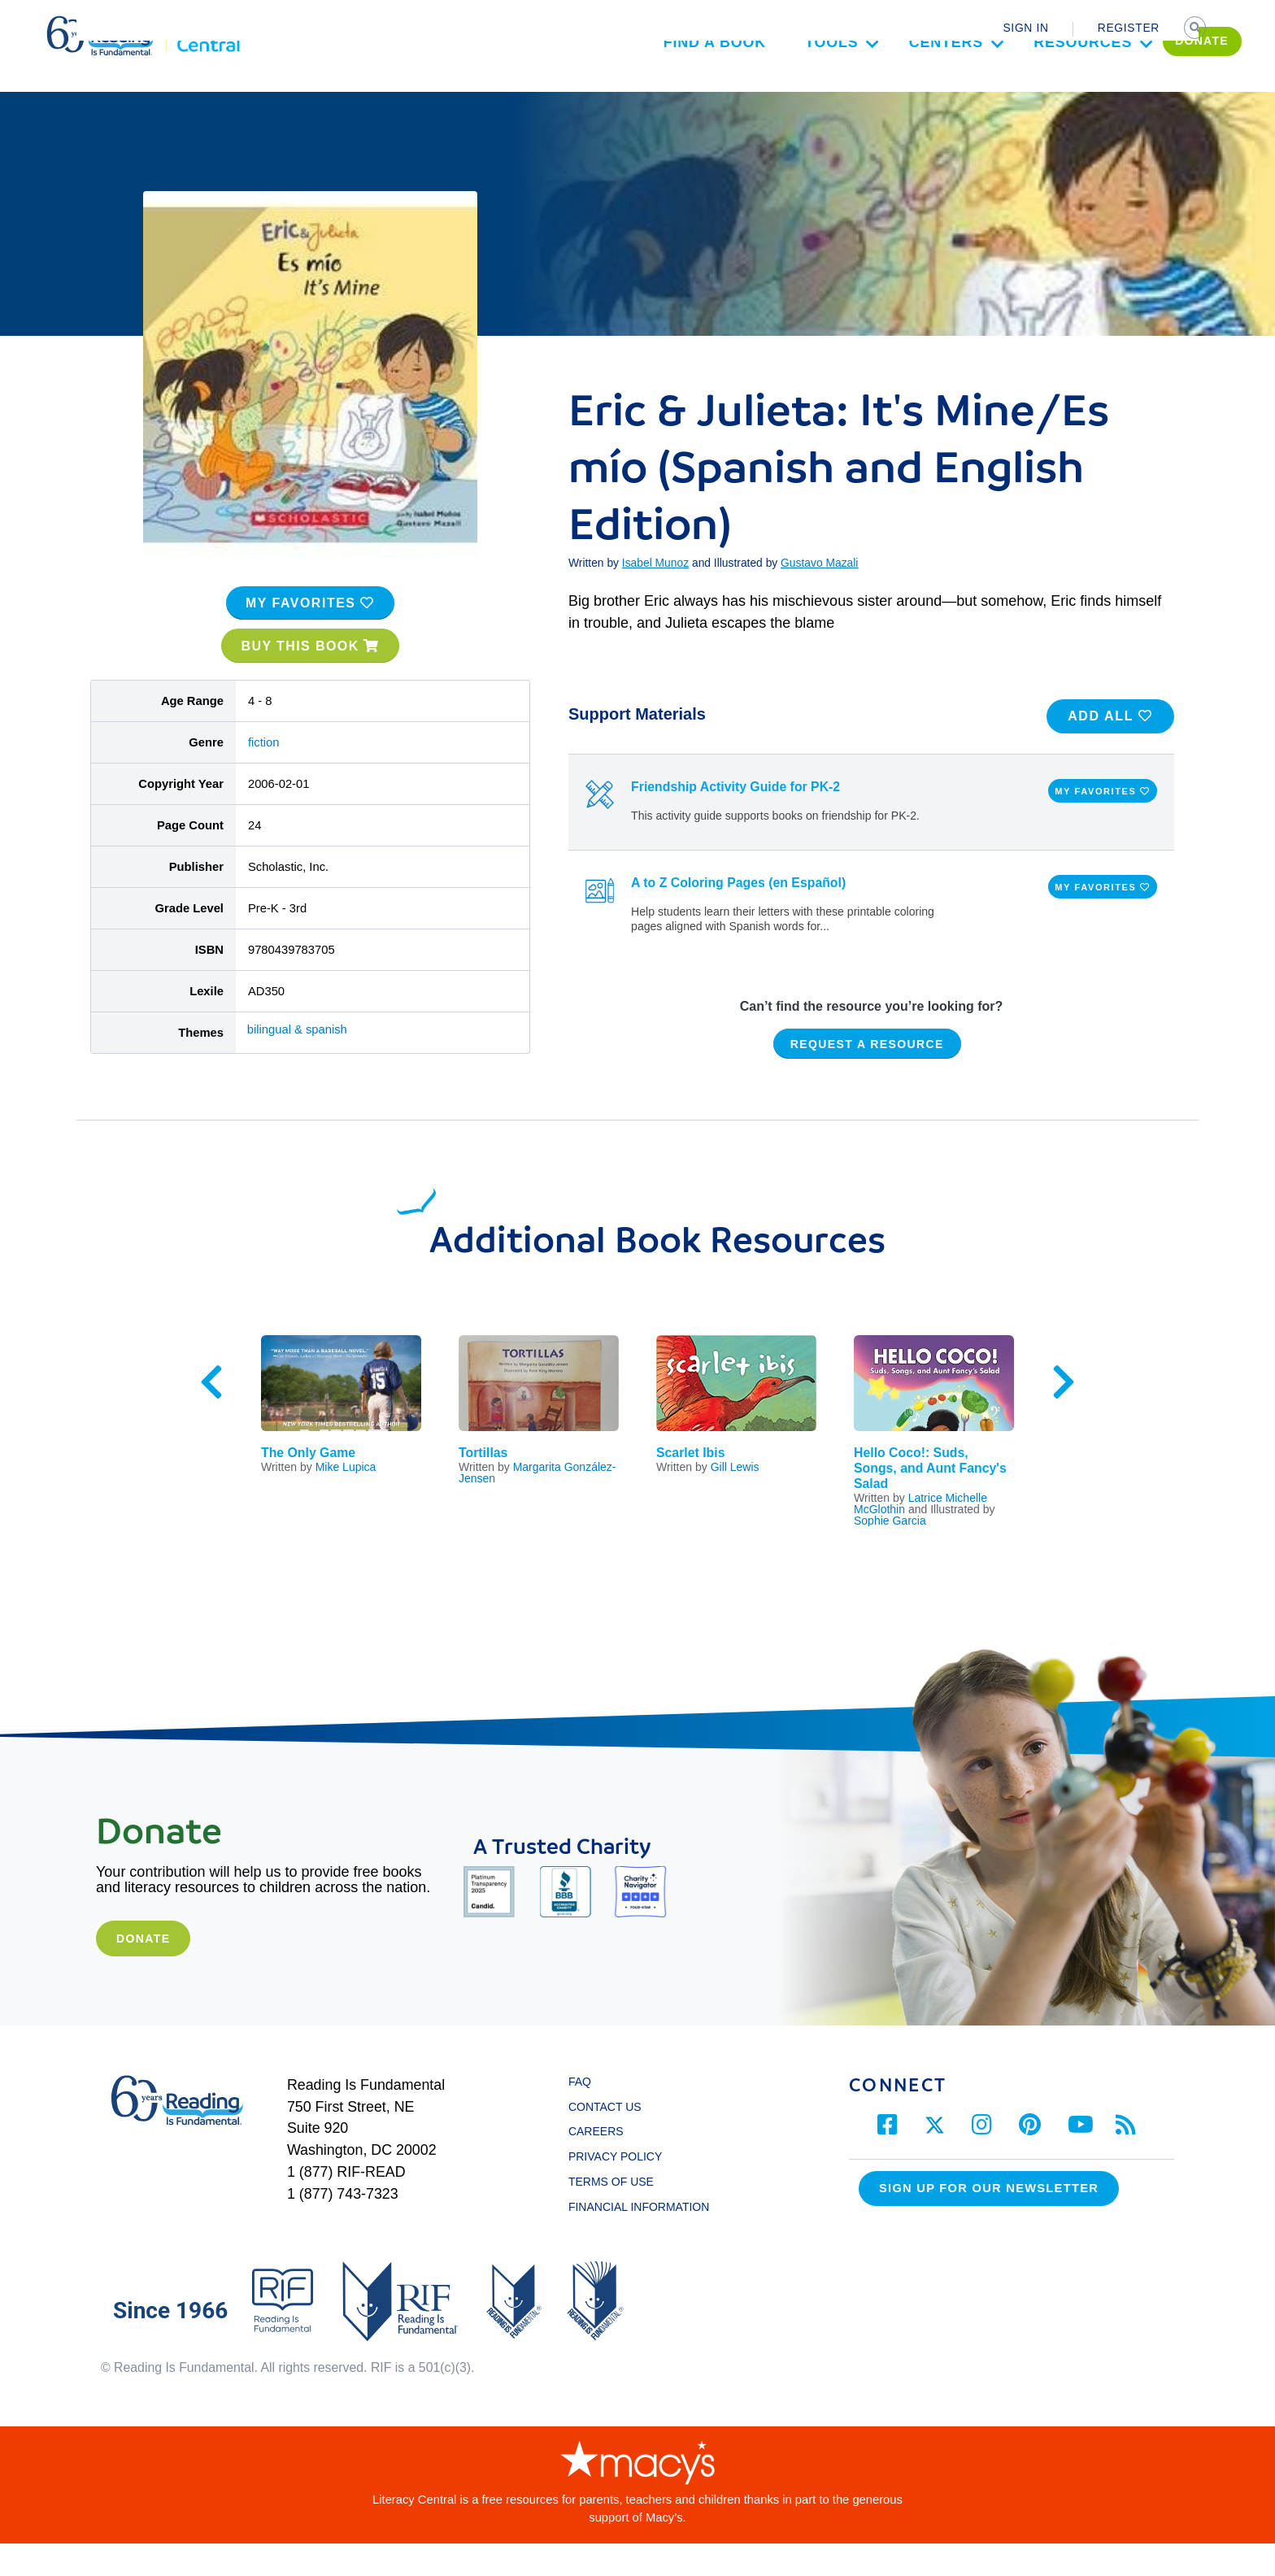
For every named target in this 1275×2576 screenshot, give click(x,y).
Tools (764, 88)
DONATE (1135, 86)
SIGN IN (1025, 27)
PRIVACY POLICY (615, 2189)
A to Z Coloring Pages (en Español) (738, 915)
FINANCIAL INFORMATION (638, 2239)
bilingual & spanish (297, 1061)
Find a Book (647, 88)
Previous (211, 1415)
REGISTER (1129, 27)
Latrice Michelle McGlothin (920, 1536)
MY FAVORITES (310, 635)
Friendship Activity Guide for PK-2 (735, 820)
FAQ (579, 2114)
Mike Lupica (345, 1499)
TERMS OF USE (618, 2214)
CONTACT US (609, 2139)
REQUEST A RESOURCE (867, 1076)
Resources (1016, 88)
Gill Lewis (735, 1499)
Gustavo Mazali (819, 596)
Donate (143, 1971)
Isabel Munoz (655, 596)
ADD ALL (1110, 748)
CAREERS (596, 2164)
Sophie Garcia (890, 1553)
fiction (264, 774)
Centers (879, 88)
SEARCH (1196, 29)
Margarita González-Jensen (537, 1505)
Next (1064, 1415)
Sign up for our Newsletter (989, 2221)
